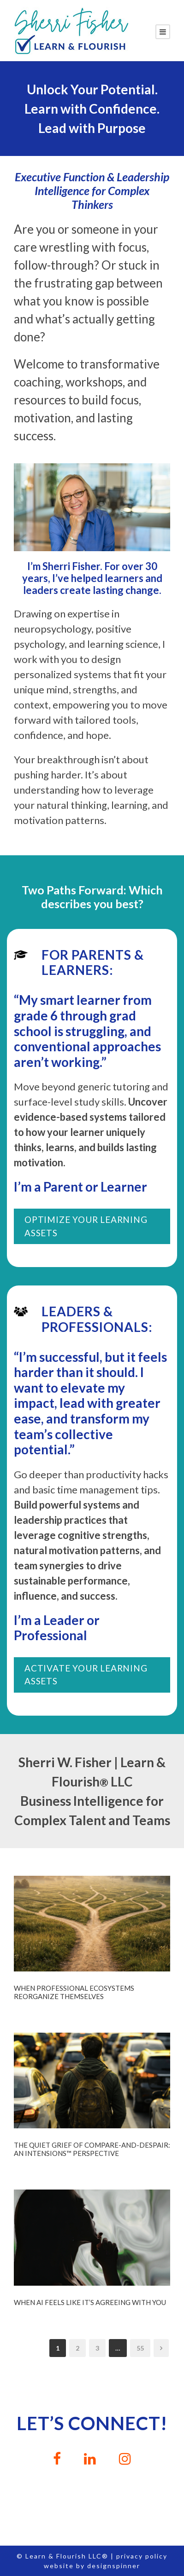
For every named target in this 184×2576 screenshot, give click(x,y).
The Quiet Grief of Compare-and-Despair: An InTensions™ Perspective (92, 2149)
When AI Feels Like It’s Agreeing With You (90, 2302)
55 (140, 2348)
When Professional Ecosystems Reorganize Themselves (74, 1992)
